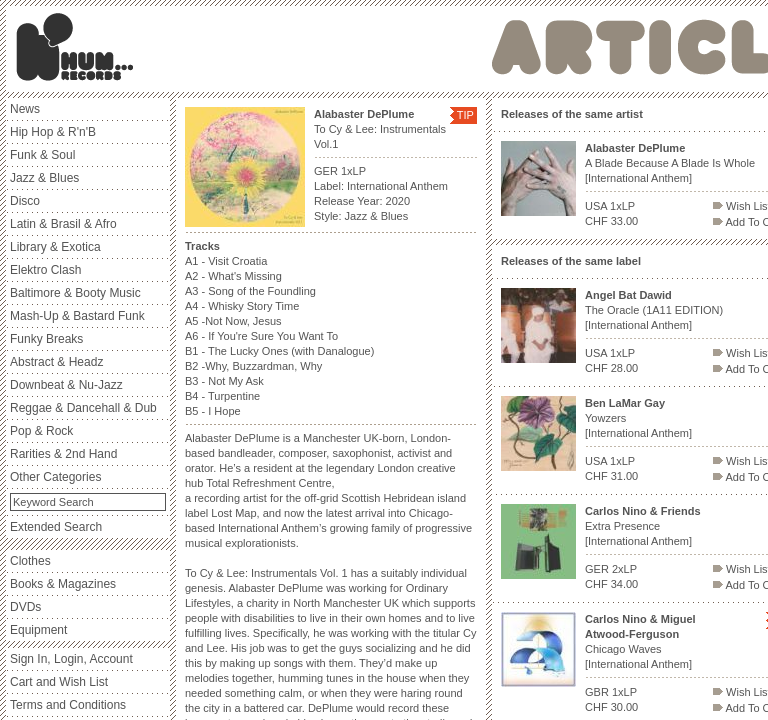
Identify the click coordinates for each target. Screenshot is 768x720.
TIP (465, 115)
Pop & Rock (41, 431)
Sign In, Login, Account (71, 659)
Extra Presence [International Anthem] (643, 526)
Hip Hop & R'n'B (53, 132)
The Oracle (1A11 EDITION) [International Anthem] (654, 310)
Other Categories (55, 477)
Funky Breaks (46, 339)
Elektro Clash (45, 270)
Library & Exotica (55, 247)
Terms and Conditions (68, 705)
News (25, 109)
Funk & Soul (42, 155)
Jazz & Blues (44, 178)
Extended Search (56, 527)
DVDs (25, 607)
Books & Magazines (63, 584)
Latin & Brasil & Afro (63, 224)
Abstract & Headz (56, 362)
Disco (25, 201)
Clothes (30, 561)
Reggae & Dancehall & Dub (83, 408)
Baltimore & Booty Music (75, 293)
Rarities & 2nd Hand (63, 454)
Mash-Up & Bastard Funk (77, 316)
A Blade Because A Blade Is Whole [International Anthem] (670, 163)
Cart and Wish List (59, 682)
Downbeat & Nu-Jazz (66, 385)
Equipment (38, 630)
